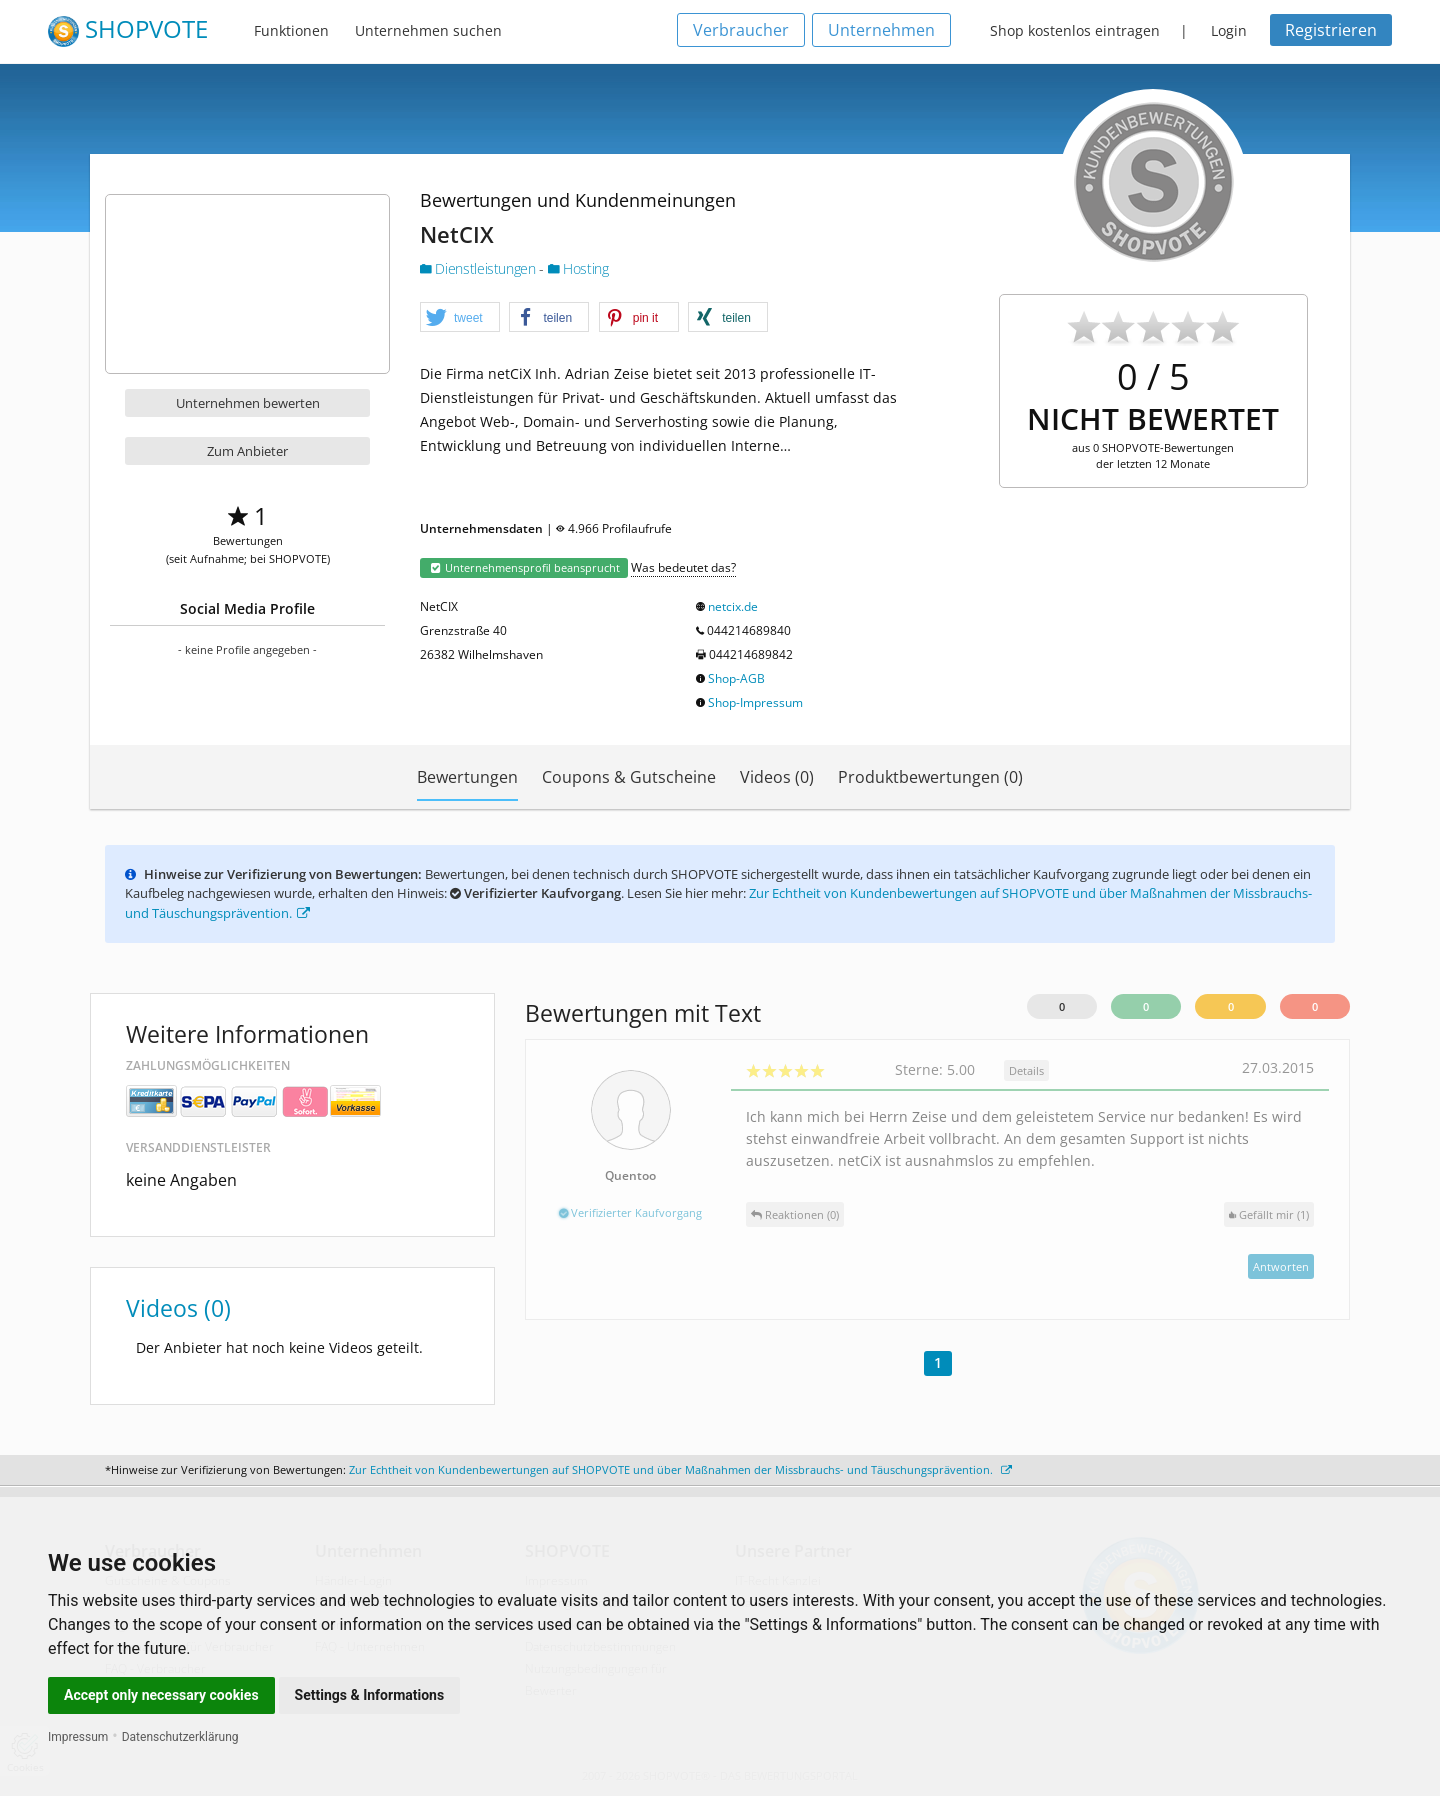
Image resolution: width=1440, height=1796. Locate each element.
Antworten (1281, 1266)
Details (1026, 1070)
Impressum (78, 1737)
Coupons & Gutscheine (629, 777)
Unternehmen (881, 30)
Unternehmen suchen (428, 30)
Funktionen (291, 30)
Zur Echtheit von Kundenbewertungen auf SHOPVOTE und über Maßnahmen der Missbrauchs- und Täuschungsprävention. (680, 1469)
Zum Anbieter (247, 451)
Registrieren (1331, 30)
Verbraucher (741, 30)
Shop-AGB (736, 678)
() (1269, 1214)
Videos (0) (777, 777)
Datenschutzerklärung (180, 1737)
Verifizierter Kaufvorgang (630, 1212)
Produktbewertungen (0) (930, 777)
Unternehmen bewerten (248, 403)
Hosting (578, 268)
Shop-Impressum (755, 702)
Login (1229, 30)
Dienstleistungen (479, 268)
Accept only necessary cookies (161, 1695)
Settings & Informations (370, 1695)
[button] (460, 318)
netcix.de (733, 606)
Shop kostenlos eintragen (1075, 30)
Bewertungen (467, 777)
